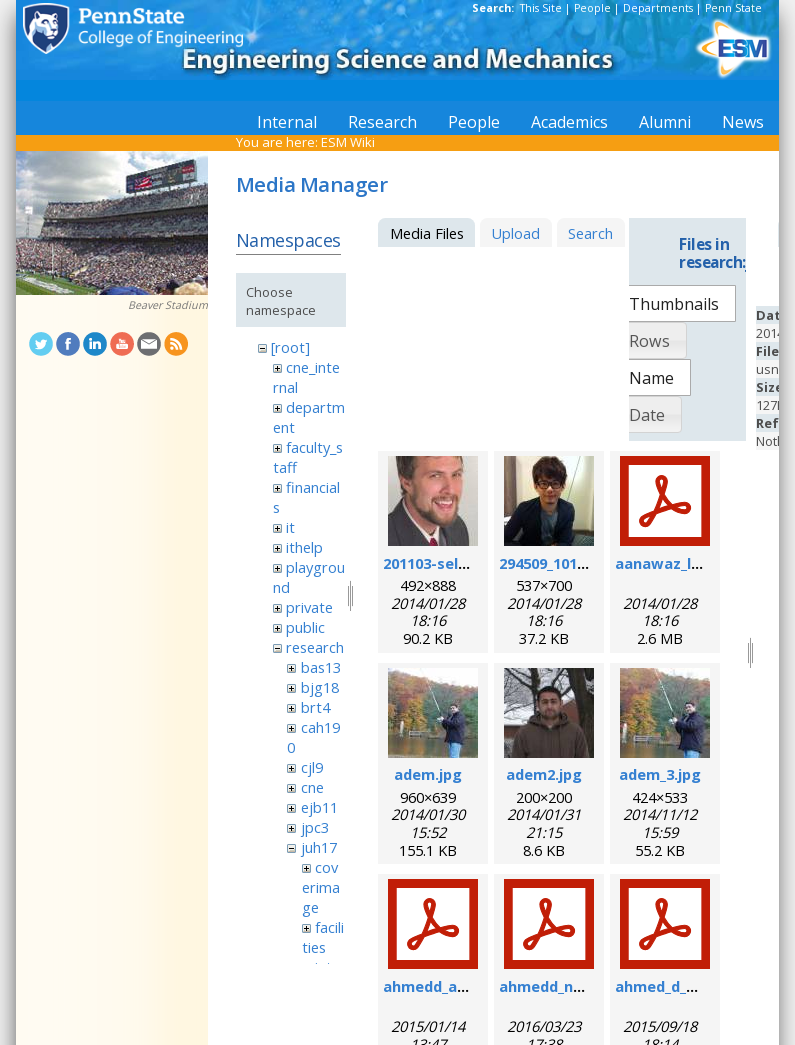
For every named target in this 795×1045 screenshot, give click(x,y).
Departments (658, 8)
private (309, 607)
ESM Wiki (348, 142)
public (305, 627)
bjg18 (320, 687)
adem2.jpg (544, 774)
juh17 (319, 847)
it (290, 527)
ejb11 (319, 807)
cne (312, 787)
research (315, 647)
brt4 (315, 707)
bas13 (321, 667)
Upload (515, 233)
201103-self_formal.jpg (466, 563)
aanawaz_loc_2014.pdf (695, 563)
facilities (323, 937)
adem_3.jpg (660, 774)
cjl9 (312, 767)
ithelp (304, 547)
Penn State (733, 8)
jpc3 (315, 827)
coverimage (321, 887)
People (592, 8)
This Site (541, 8)
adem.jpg (428, 774)
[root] (290, 347)
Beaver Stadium (168, 305)
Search (590, 233)
